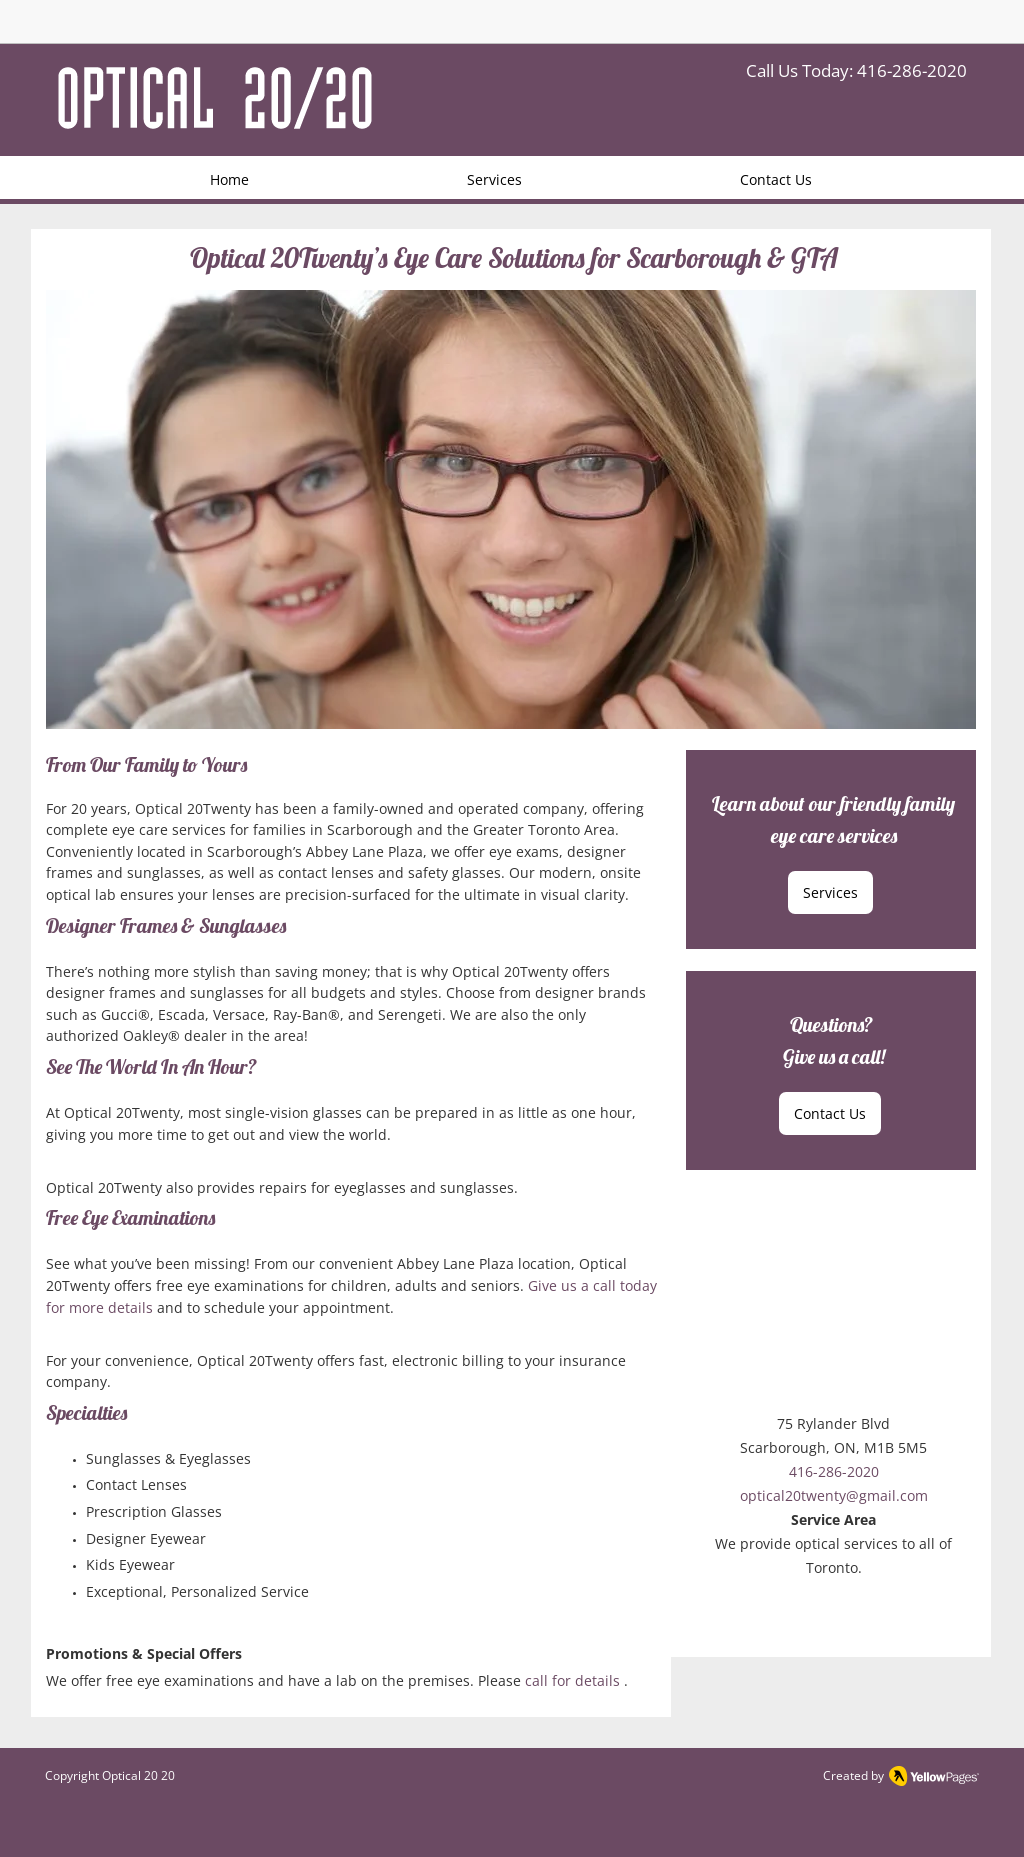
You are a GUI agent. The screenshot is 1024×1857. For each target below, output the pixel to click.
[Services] (830, 892)
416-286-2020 (912, 70)
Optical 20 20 (138, 1775)
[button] (511, 509)
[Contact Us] (830, 1113)
